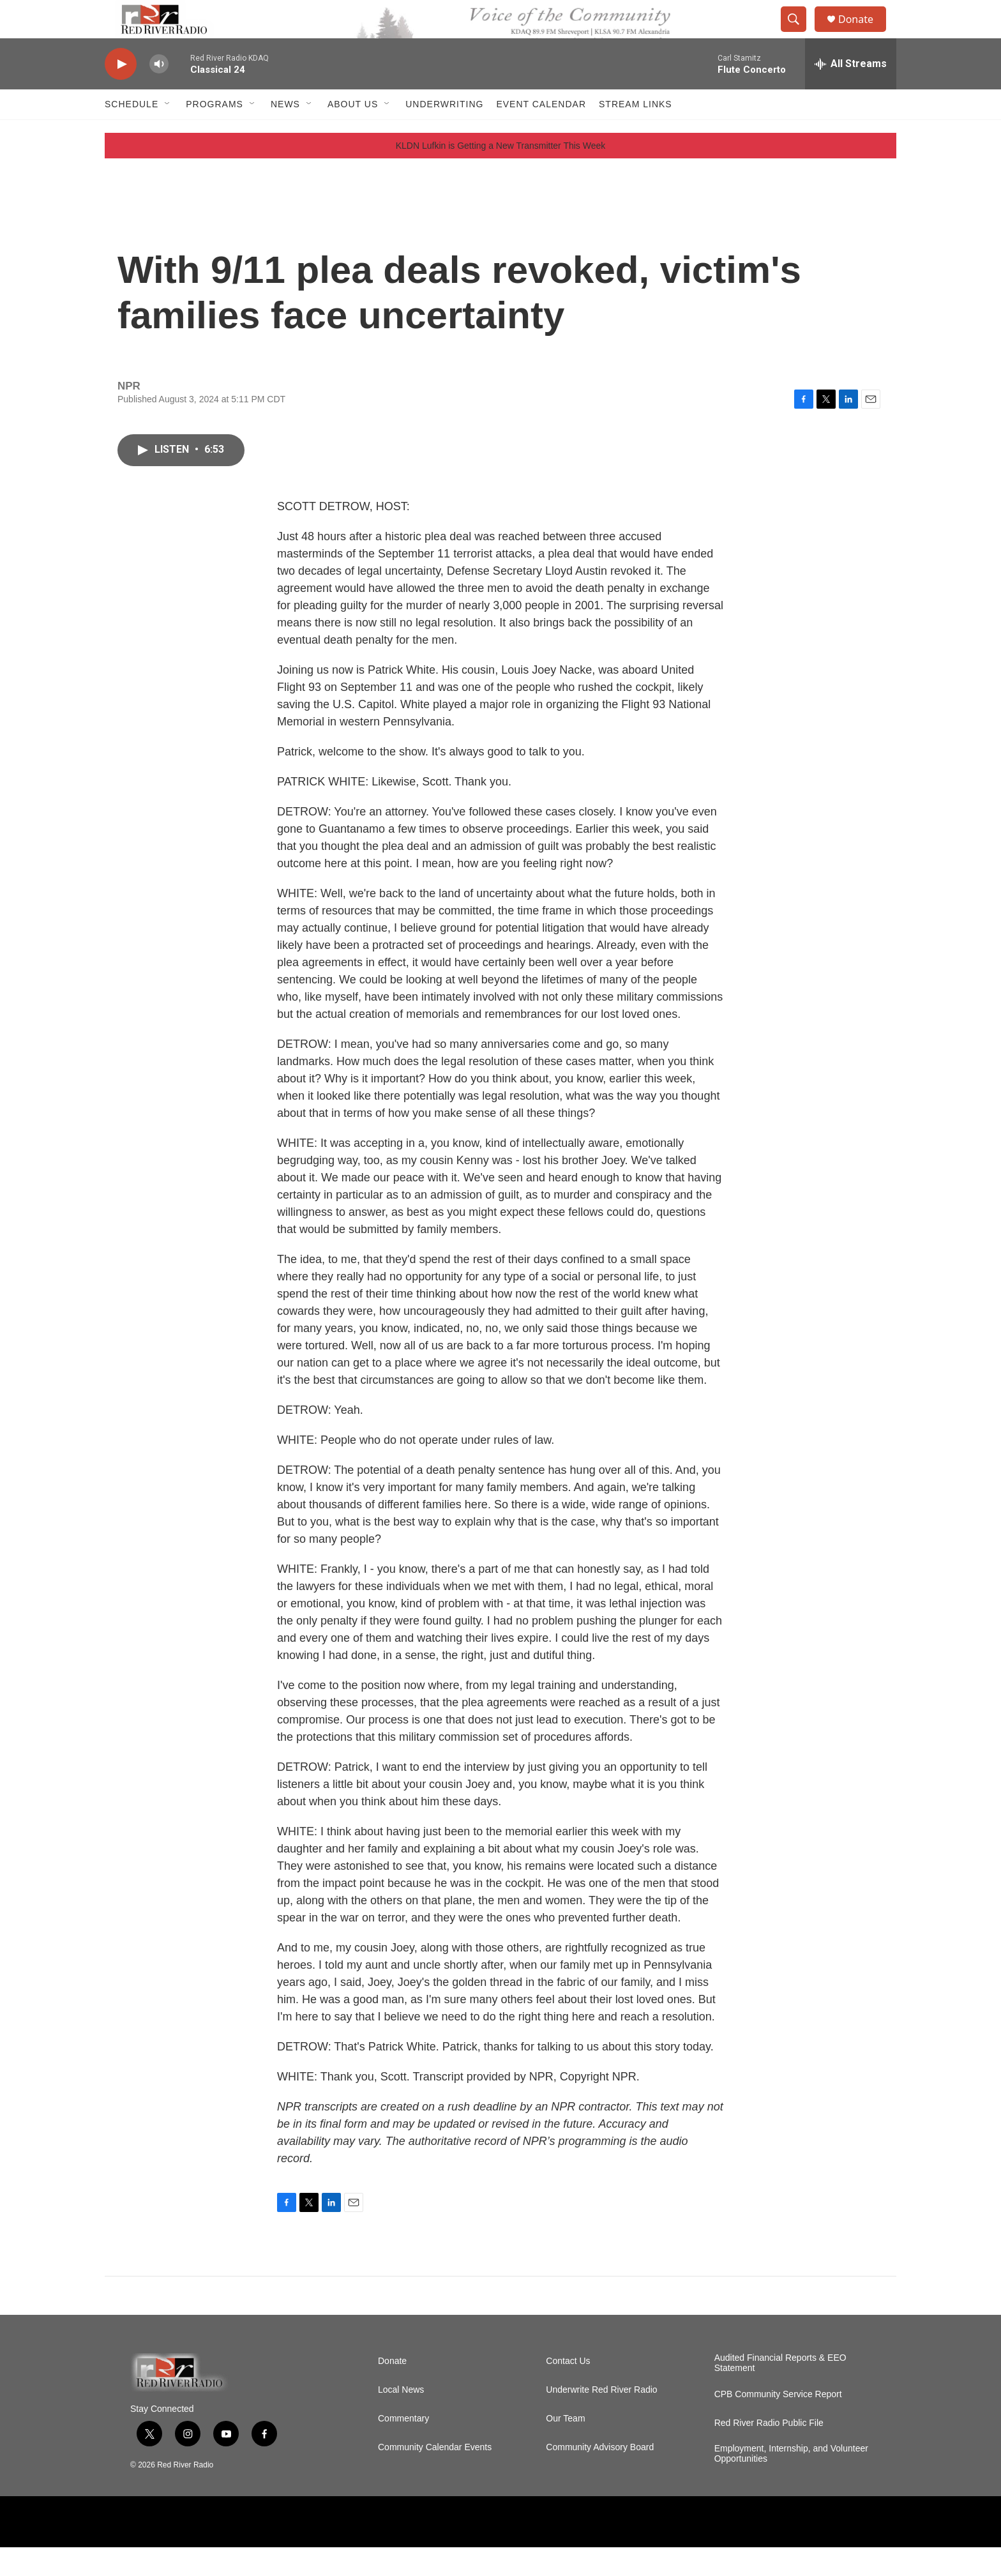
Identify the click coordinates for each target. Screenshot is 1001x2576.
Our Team (565, 2447)
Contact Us (568, 2390)
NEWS (285, 133)
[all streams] (850, 92)
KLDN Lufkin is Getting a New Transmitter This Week (501, 174)
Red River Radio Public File (769, 2452)
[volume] (159, 93)
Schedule (131, 133)
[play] (120, 93)
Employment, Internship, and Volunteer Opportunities (791, 2482)
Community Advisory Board (600, 2476)
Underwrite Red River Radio (601, 2418)
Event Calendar (541, 133)
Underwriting (444, 133)
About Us (352, 133)
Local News (401, 2418)
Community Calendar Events (435, 2476)
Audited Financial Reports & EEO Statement (780, 2392)
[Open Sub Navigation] (168, 133)
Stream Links (635, 133)
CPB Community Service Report (778, 2423)
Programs (214, 133)
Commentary (403, 2447)
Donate (864, 33)
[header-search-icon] (799, 34)
